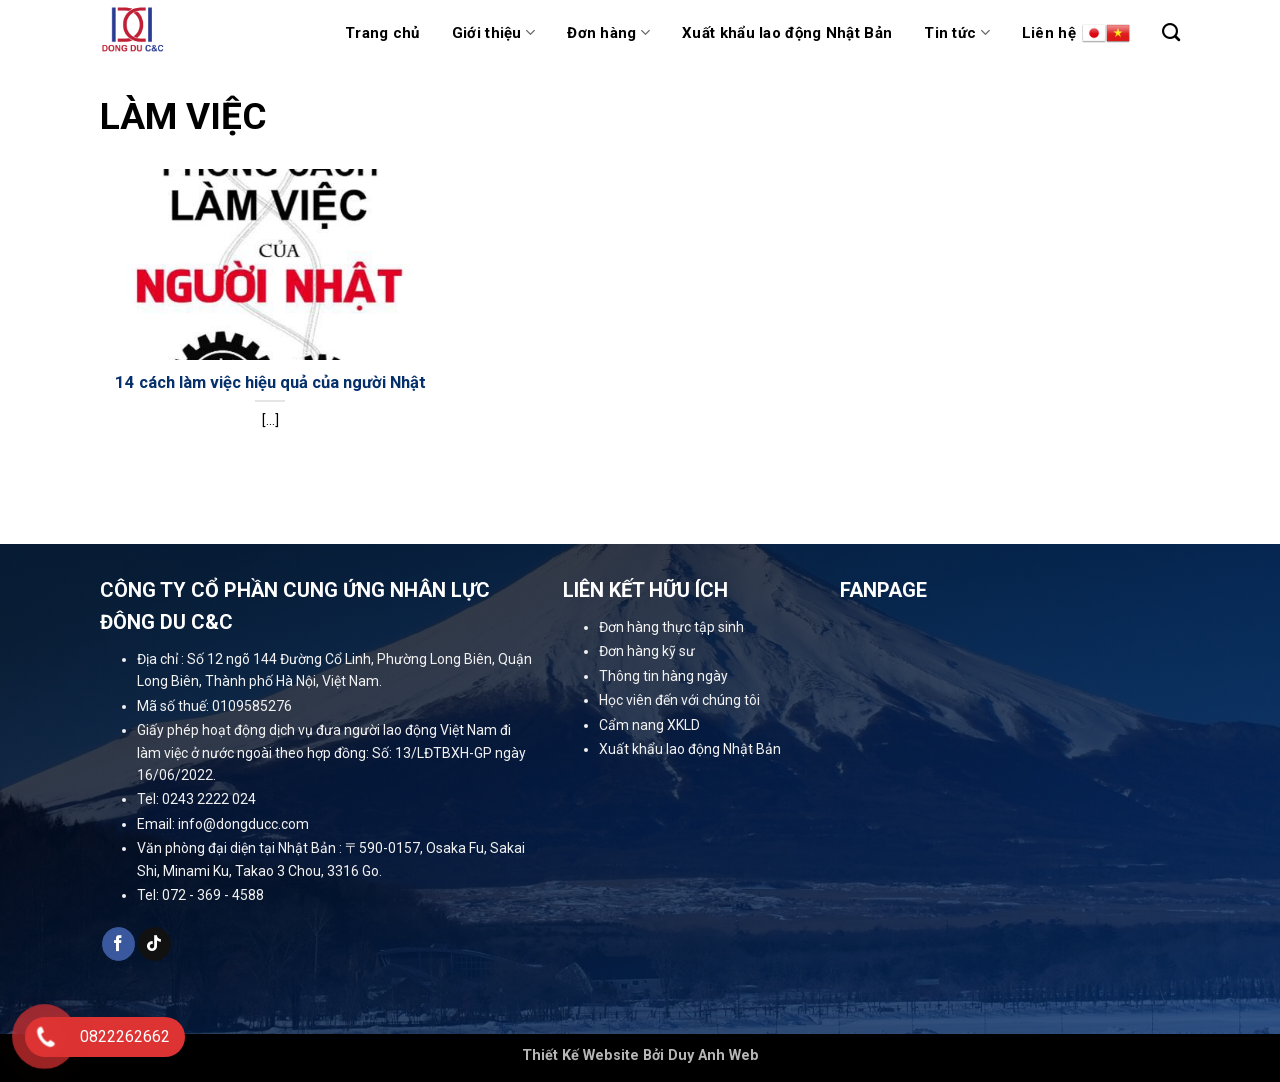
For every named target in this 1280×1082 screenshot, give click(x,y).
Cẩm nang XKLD (649, 725)
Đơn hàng (608, 32)
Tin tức (957, 32)
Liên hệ (1049, 33)
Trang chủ (382, 33)
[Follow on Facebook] (118, 944)
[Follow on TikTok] (154, 944)
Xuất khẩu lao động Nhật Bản (787, 33)
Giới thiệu (494, 32)
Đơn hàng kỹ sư (647, 651)
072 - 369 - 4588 (213, 895)
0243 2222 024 (209, 799)
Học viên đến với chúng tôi (679, 700)
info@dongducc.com (243, 824)
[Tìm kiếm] (1171, 33)
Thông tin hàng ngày (663, 676)
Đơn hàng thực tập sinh (671, 627)
